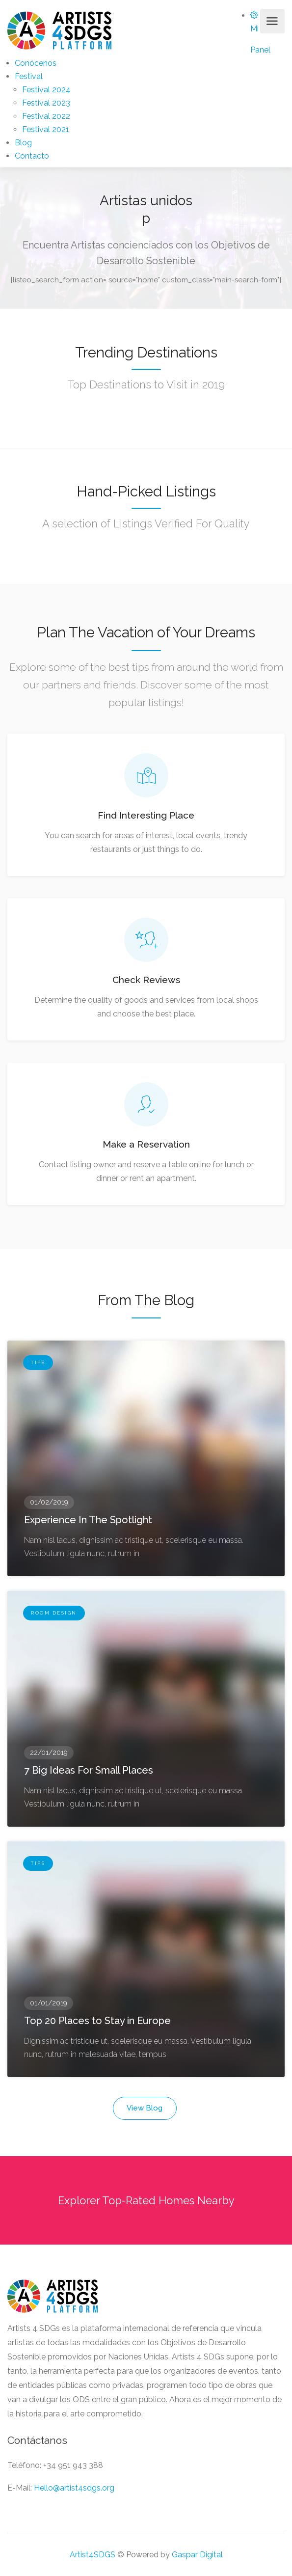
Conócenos (35, 63)
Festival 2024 (46, 89)
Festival (29, 76)
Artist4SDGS (92, 2554)
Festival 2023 (46, 103)
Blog (23, 142)
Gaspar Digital (197, 2554)
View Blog (144, 2108)
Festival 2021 (45, 129)
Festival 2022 (46, 116)
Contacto (32, 156)
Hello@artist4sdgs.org (74, 2488)
